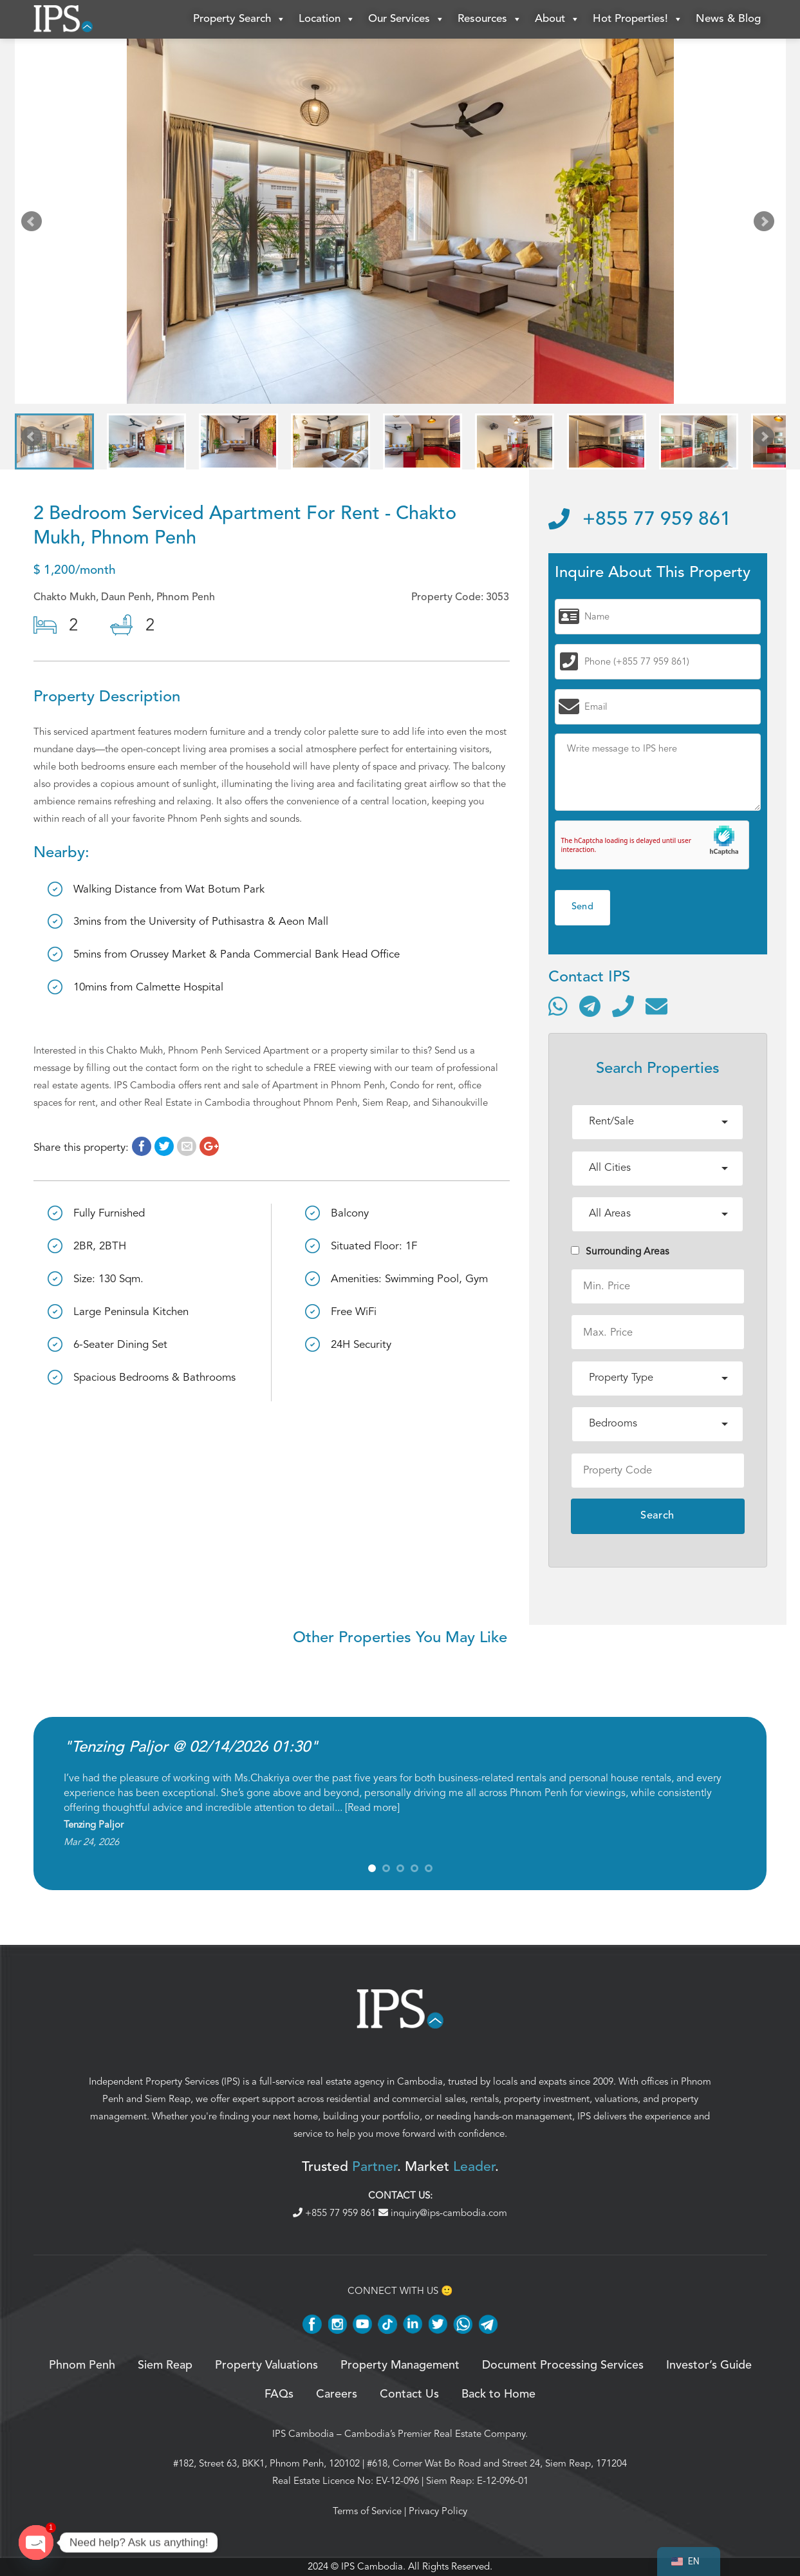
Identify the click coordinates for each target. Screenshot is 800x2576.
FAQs (279, 2394)
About (557, 19)
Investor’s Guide (709, 2365)
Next (766, 224)
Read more (372, 1807)
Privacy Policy (438, 2511)
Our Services (406, 19)
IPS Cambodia (303, 2433)
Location (327, 19)
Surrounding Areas (620, 1251)
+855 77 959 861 (639, 519)
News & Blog (728, 19)
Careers (336, 2394)
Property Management (400, 2365)
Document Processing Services (563, 2365)
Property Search (239, 19)
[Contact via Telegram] (589, 1006)
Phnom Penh (82, 2365)
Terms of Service (367, 2511)
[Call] (623, 1006)
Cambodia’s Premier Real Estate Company (434, 2433)
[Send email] (656, 1006)
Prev (34, 224)
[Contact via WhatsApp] (558, 1006)
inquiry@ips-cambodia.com (442, 2213)
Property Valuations (266, 2365)
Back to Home (498, 2394)
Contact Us (409, 2394)
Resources (490, 19)
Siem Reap (168, 2099)
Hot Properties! (638, 19)
